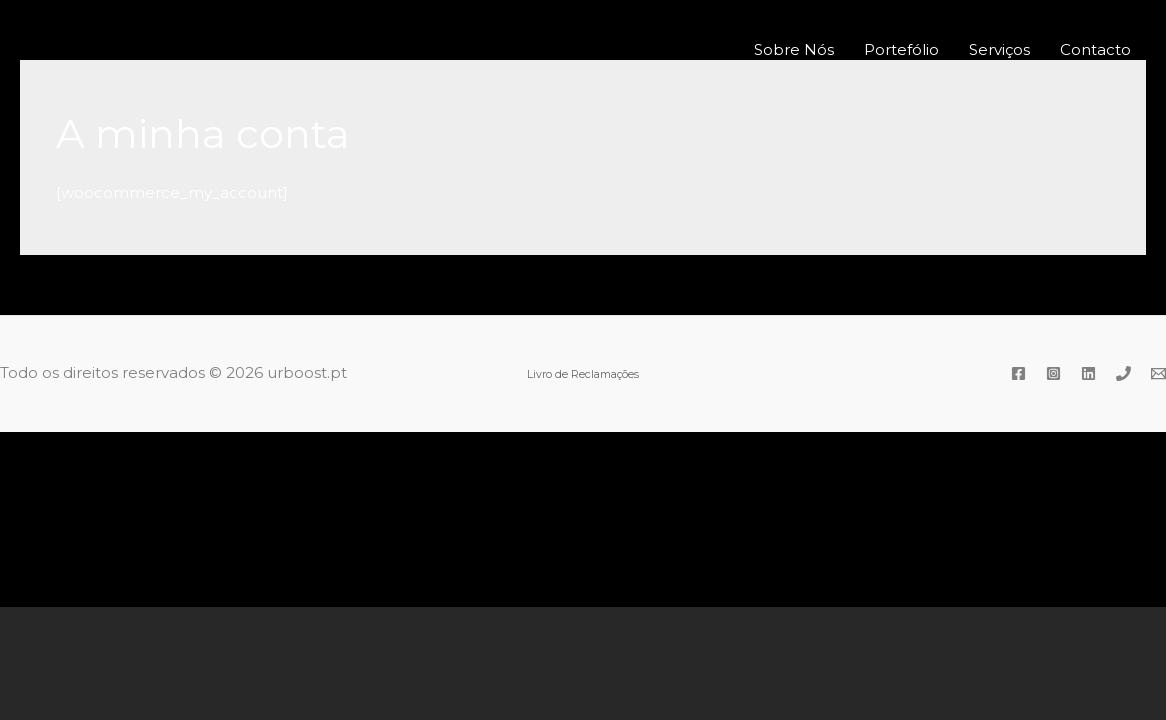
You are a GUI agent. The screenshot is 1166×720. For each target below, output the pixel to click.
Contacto (1095, 49)
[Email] (1158, 373)
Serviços (999, 49)
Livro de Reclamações (583, 374)
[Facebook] (1018, 373)
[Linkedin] (1088, 373)
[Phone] (1123, 373)
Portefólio (901, 49)
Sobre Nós (794, 49)
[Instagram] (1053, 373)
